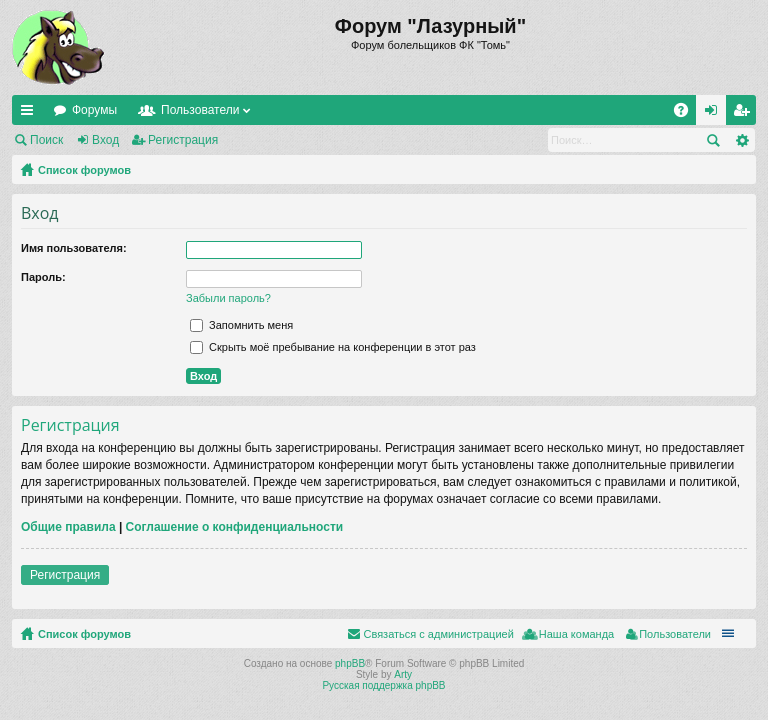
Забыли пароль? (228, 298)
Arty (403, 674)
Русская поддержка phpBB (383, 685)
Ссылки (31, 114)
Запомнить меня (241, 325)
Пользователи (200, 110)
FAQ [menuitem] (687, 114)
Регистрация (183, 140)
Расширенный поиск (741, 140)
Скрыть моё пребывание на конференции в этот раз (333, 347)
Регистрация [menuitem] (745, 114)
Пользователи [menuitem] (675, 634)
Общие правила (68, 527)
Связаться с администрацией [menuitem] (438, 634)
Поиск (46, 140)
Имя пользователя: (74, 248)
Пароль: (43, 277)
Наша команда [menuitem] (576, 634)
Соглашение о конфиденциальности (235, 527)
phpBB (350, 663)
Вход (105, 140)
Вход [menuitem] (715, 114)
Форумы (94, 110)
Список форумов (84, 170)
